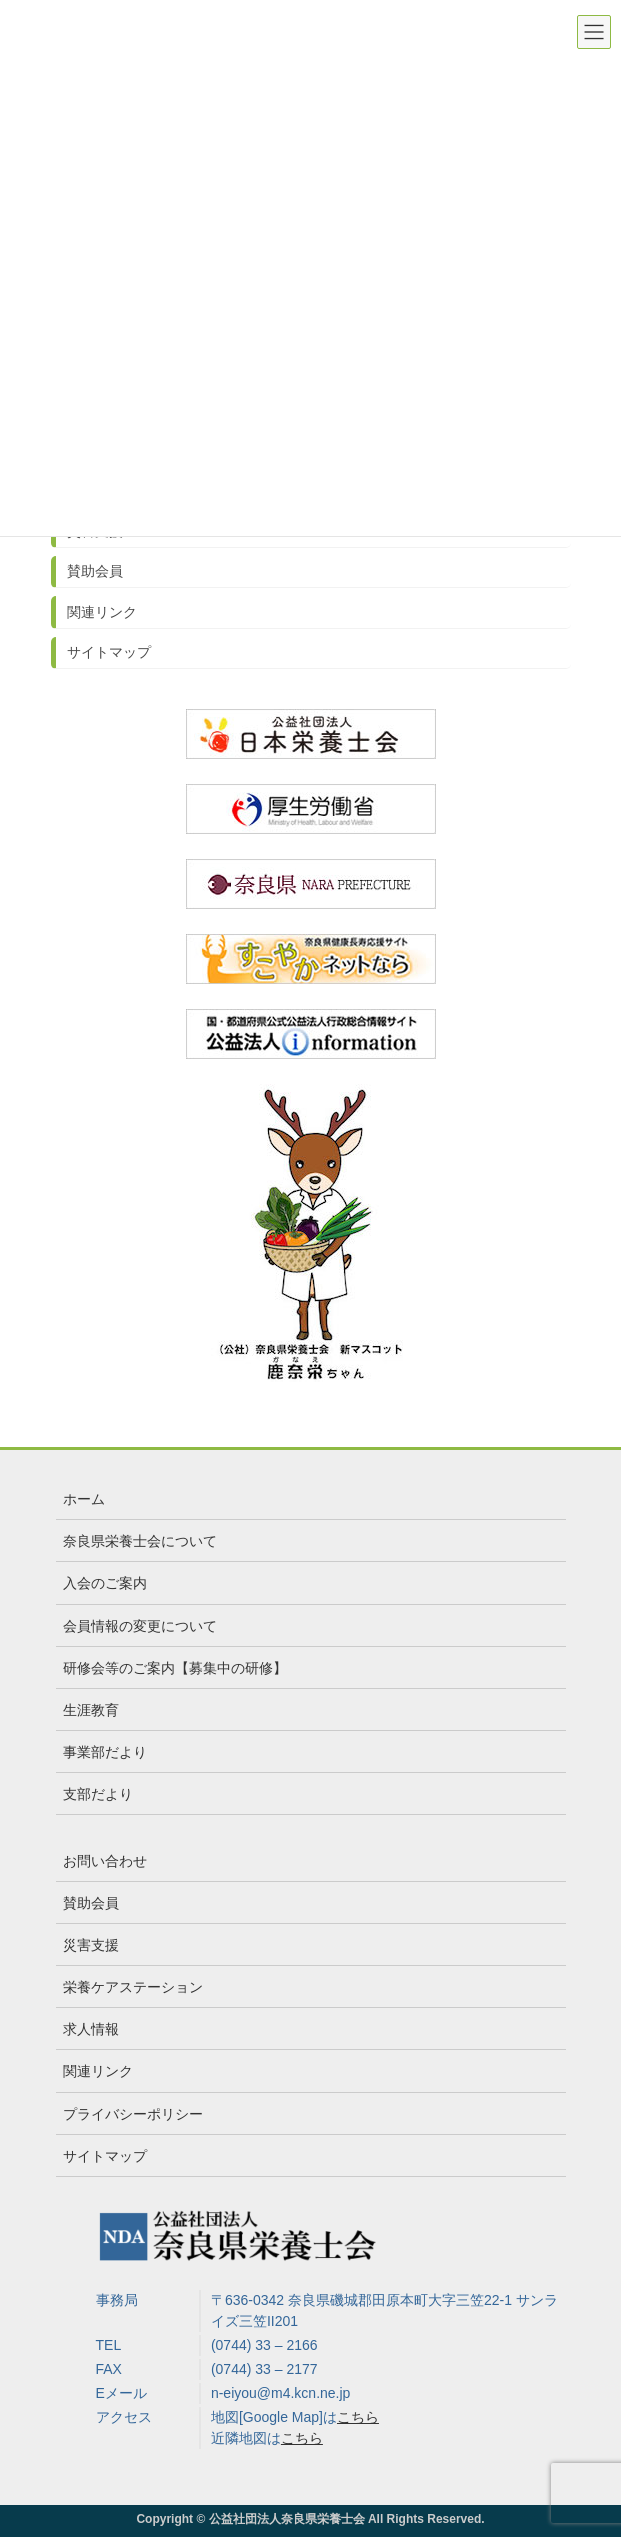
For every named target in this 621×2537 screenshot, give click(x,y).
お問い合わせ (105, 1861)
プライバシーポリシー (133, 2114)
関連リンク (102, 612)
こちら (358, 2417)
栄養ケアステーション (133, 1987)
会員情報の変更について (140, 1626)
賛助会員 (95, 571)
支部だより (98, 1794)
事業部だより (105, 1752)
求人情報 (91, 2029)
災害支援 (91, 1945)
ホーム (84, 1499)
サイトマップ (109, 652)
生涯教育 (91, 1710)
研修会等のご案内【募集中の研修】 (175, 1668)
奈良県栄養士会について (140, 1541)
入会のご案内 (105, 1583)
